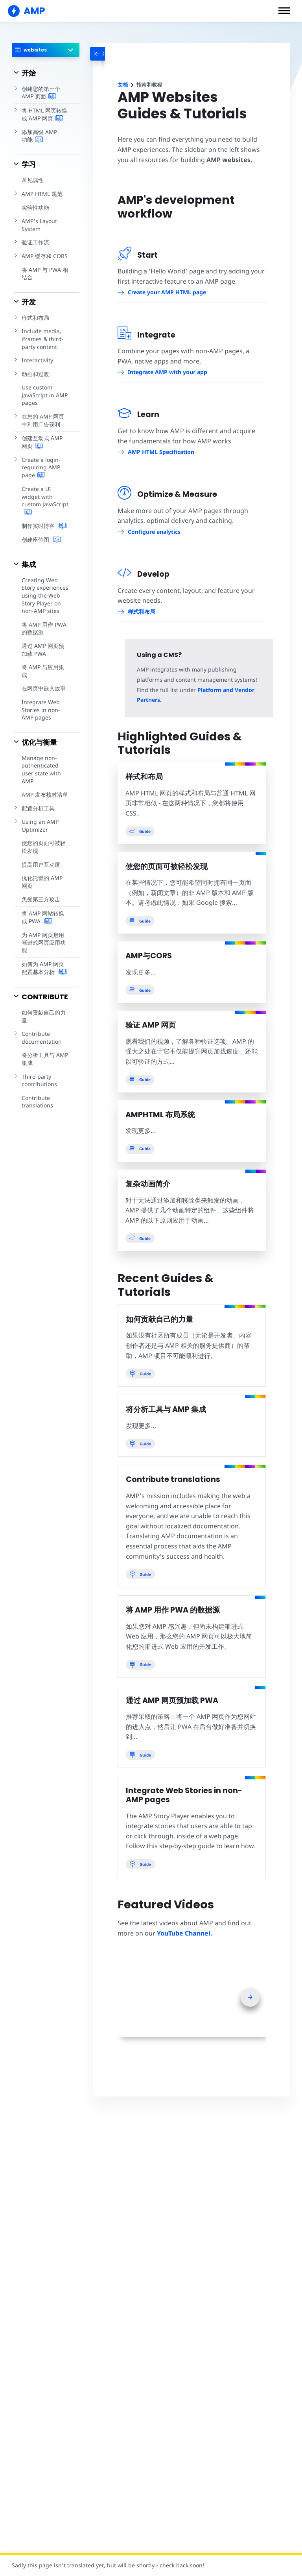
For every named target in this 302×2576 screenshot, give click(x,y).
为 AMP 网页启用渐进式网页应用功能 (45, 931)
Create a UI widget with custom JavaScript (44, 500)
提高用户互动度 (41, 856)
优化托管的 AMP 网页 (45, 874)
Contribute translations (37, 1086)
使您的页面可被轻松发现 (44, 839)
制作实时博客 (44, 526)
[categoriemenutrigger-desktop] (107, 54)
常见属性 (33, 180)
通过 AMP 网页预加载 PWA (45, 649)
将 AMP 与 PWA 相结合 (45, 273)
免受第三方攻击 (41, 891)
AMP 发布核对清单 (45, 787)
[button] (284, 11)
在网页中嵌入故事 (44, 681)
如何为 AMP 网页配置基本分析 (45, 953)
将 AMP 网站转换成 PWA (45, 909)
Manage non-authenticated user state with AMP (41, 761)
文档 (123, 85)
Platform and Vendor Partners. (204, 690)
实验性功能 (35, 207)
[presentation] (250, 1987)
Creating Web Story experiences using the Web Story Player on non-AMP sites (45, 595)
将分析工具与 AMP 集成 (45, 1043)
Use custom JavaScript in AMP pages (44, 395)
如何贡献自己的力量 (44, 1001)
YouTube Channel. (184, 1923)
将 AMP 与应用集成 (45, 667)
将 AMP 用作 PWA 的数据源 (44, 628)
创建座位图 (41, 540)
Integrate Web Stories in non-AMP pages (40, 701)
